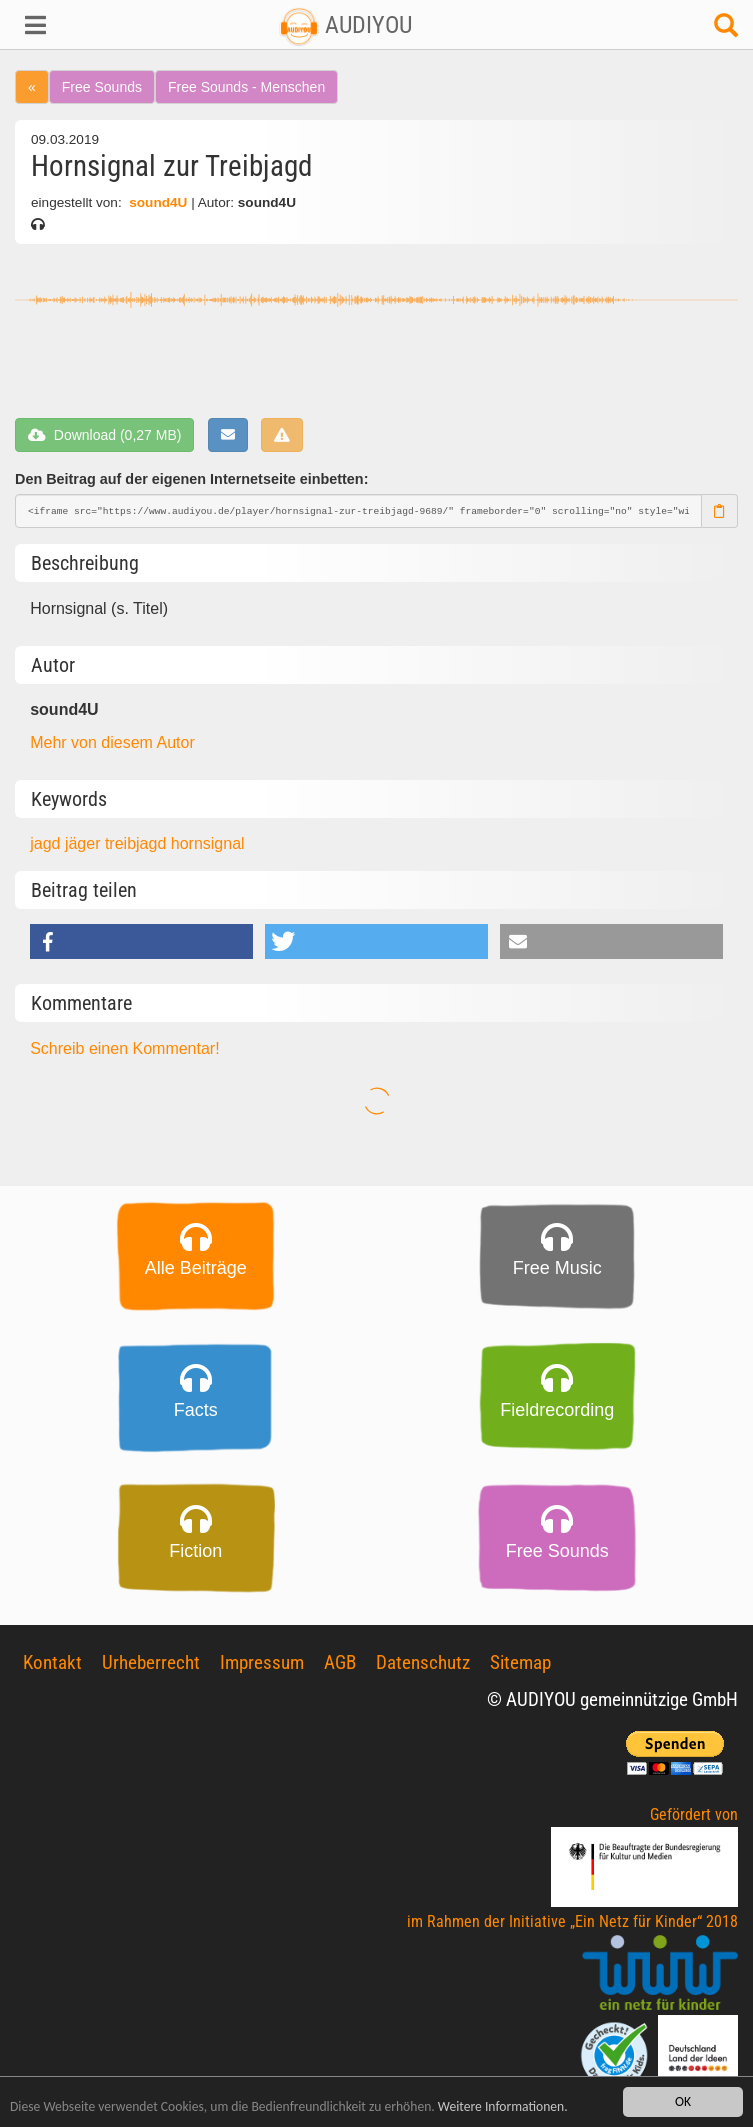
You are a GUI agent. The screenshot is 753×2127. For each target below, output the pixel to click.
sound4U (158, 202)
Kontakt (52, 1662)
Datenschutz (423, 1662)
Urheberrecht (151, 1662)
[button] (63, 25)
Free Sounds (102, 87)
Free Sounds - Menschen (246, 87)
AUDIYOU (345, 25)
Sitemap (520, 1662)
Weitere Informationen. (503, 2107)
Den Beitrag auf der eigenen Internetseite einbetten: (191, 479)
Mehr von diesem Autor (112, 742)
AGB (340, 1662)
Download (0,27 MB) (104, 435)
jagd (47, 843)
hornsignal (208, 843)
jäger (85, 843)
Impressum (262, 1662)
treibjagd (138, 843)
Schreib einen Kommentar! (124, 1048)
